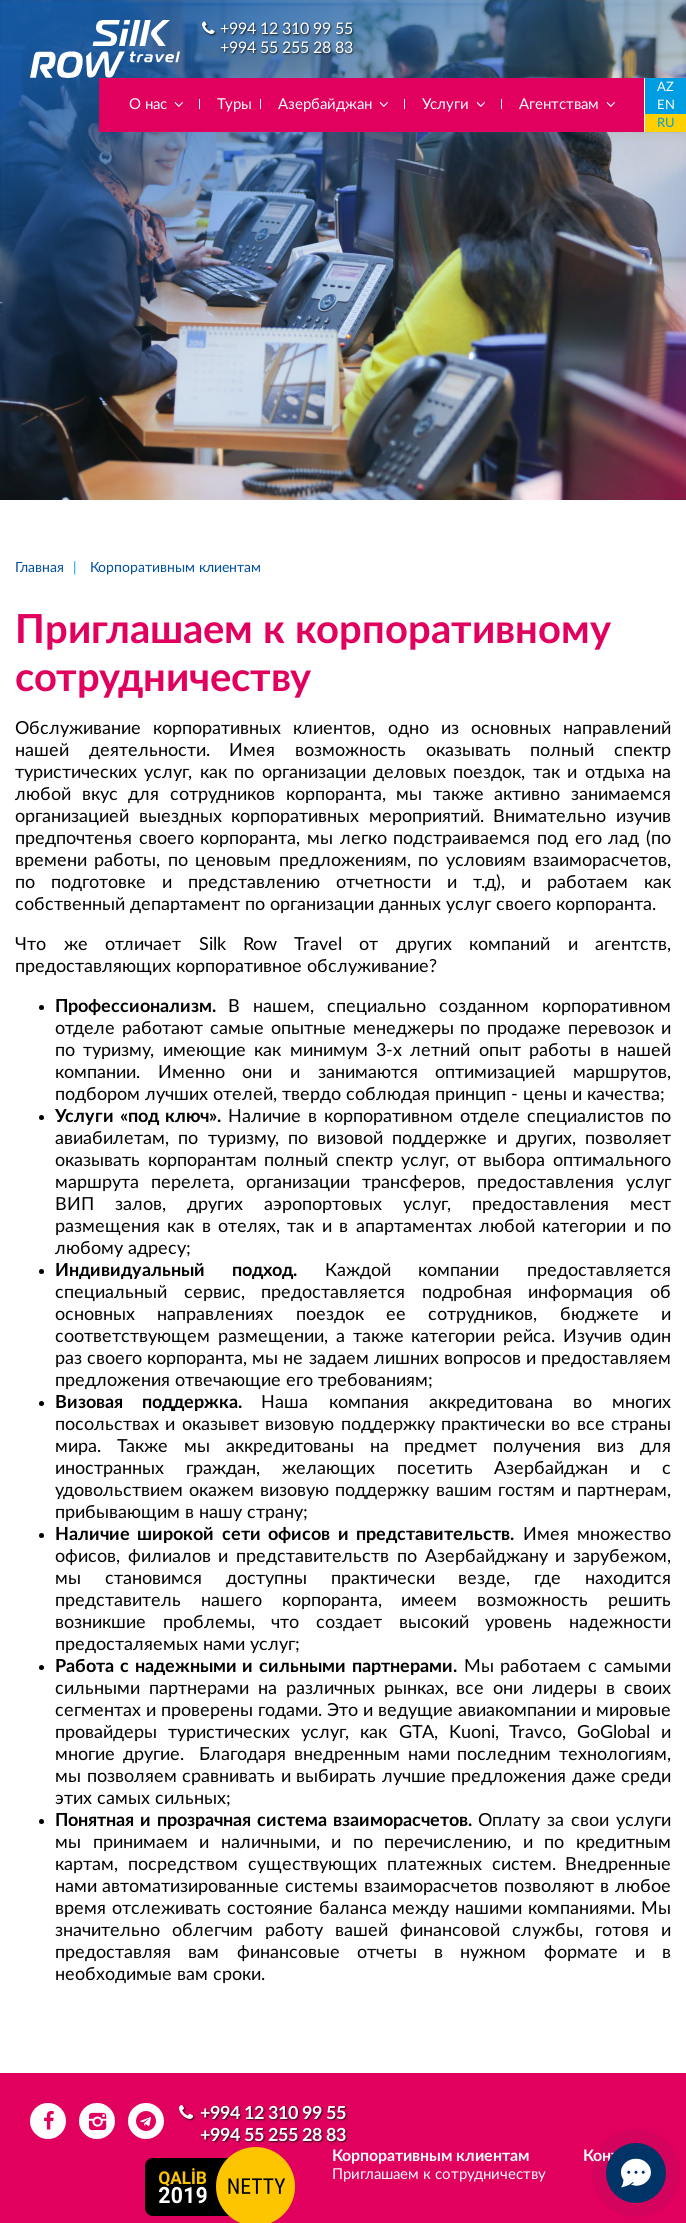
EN (666, 105)
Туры (234, 104)
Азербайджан (334, 104)
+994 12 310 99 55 (286, 29)
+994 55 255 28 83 (286, 48)
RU (666, 123)
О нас (157, 104)
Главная (39, 568)
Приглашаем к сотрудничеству (439, 2174)
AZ (665, 87)
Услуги (455, 104)
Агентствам (568, 104)
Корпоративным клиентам (175, 568)
